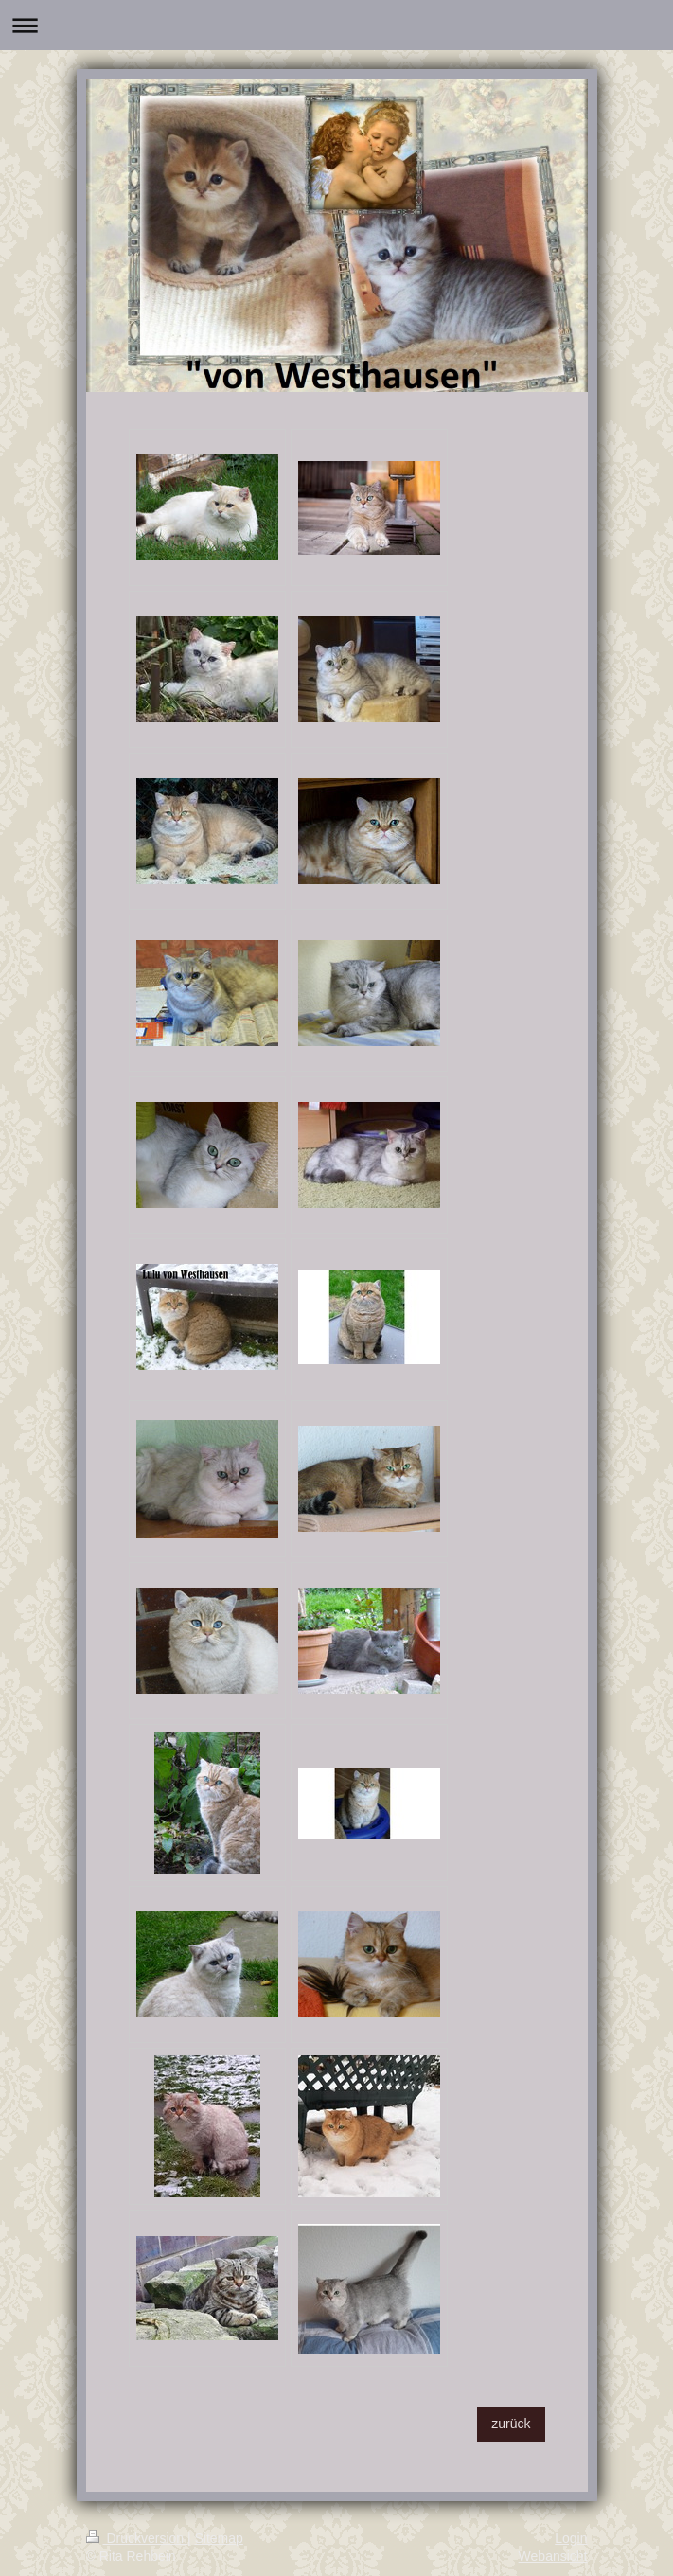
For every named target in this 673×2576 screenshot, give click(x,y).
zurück (510, 2423)
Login (571, 2538)
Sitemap (219, 2538)
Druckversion (136, 2538)
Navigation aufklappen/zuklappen (336, 25)
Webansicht (553, 2556)
